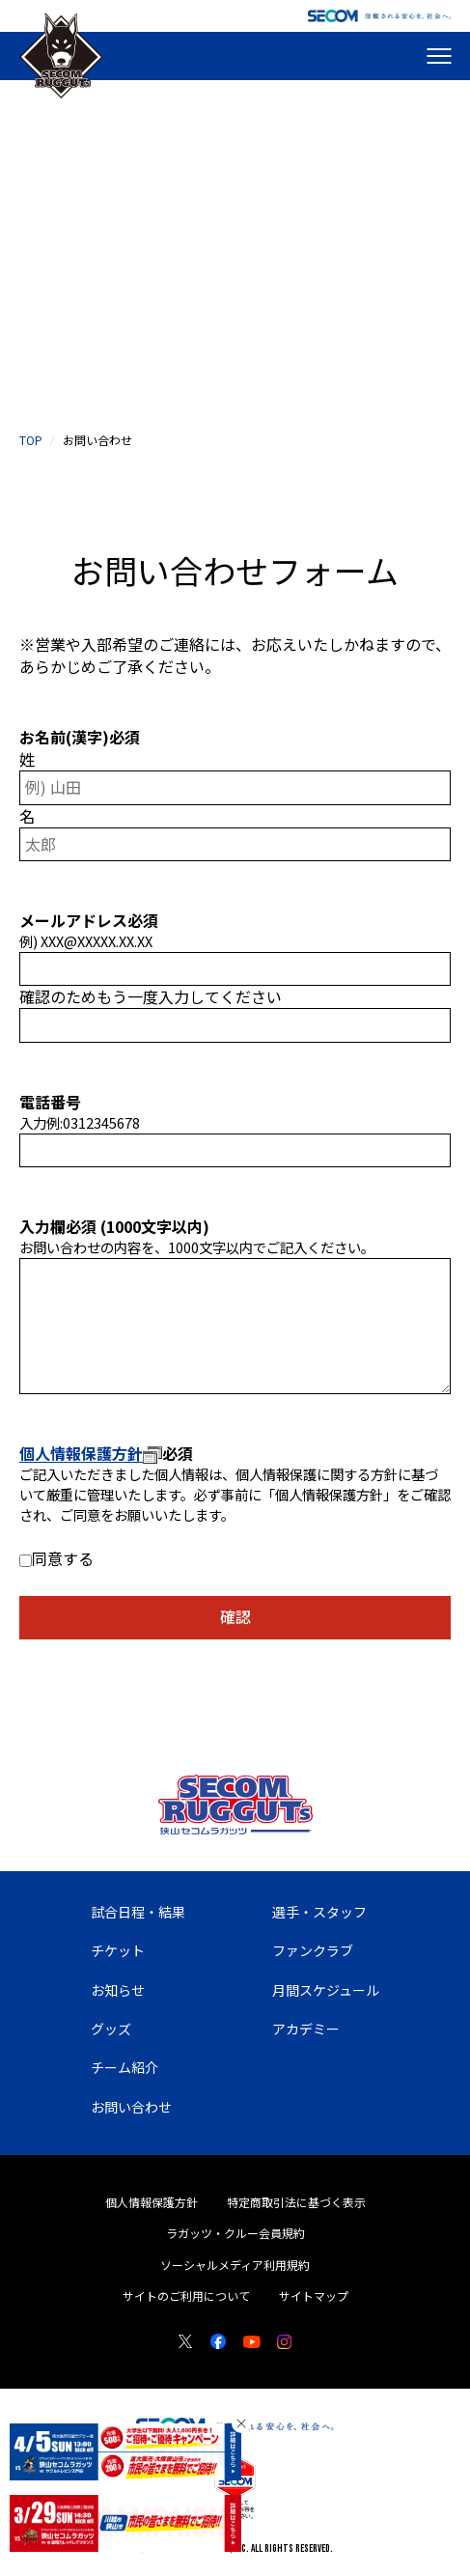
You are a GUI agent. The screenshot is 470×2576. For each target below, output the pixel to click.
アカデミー (306, 2028)
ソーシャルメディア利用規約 (235, 2264)
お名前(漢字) (79, 736)
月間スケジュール (325, 1990)
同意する (63, 1558)
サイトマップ (313, 2295)
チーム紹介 (124, 2067)
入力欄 (58, 1226)
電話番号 (50, 1101)
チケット (118, 1950)
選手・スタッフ (319, 1911)
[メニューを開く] (439, 56)
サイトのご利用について (186, 2295)
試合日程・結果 (138, 1911)
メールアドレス (88, 920)
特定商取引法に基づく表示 (296, 2202)
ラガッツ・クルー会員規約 (235, 2233)
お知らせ (118, 1990)
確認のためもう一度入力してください (150, 997)
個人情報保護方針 (90, 1453)
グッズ (111, 2028)
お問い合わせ (131, 2106)
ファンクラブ (312, 1950)
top (30, 440)
